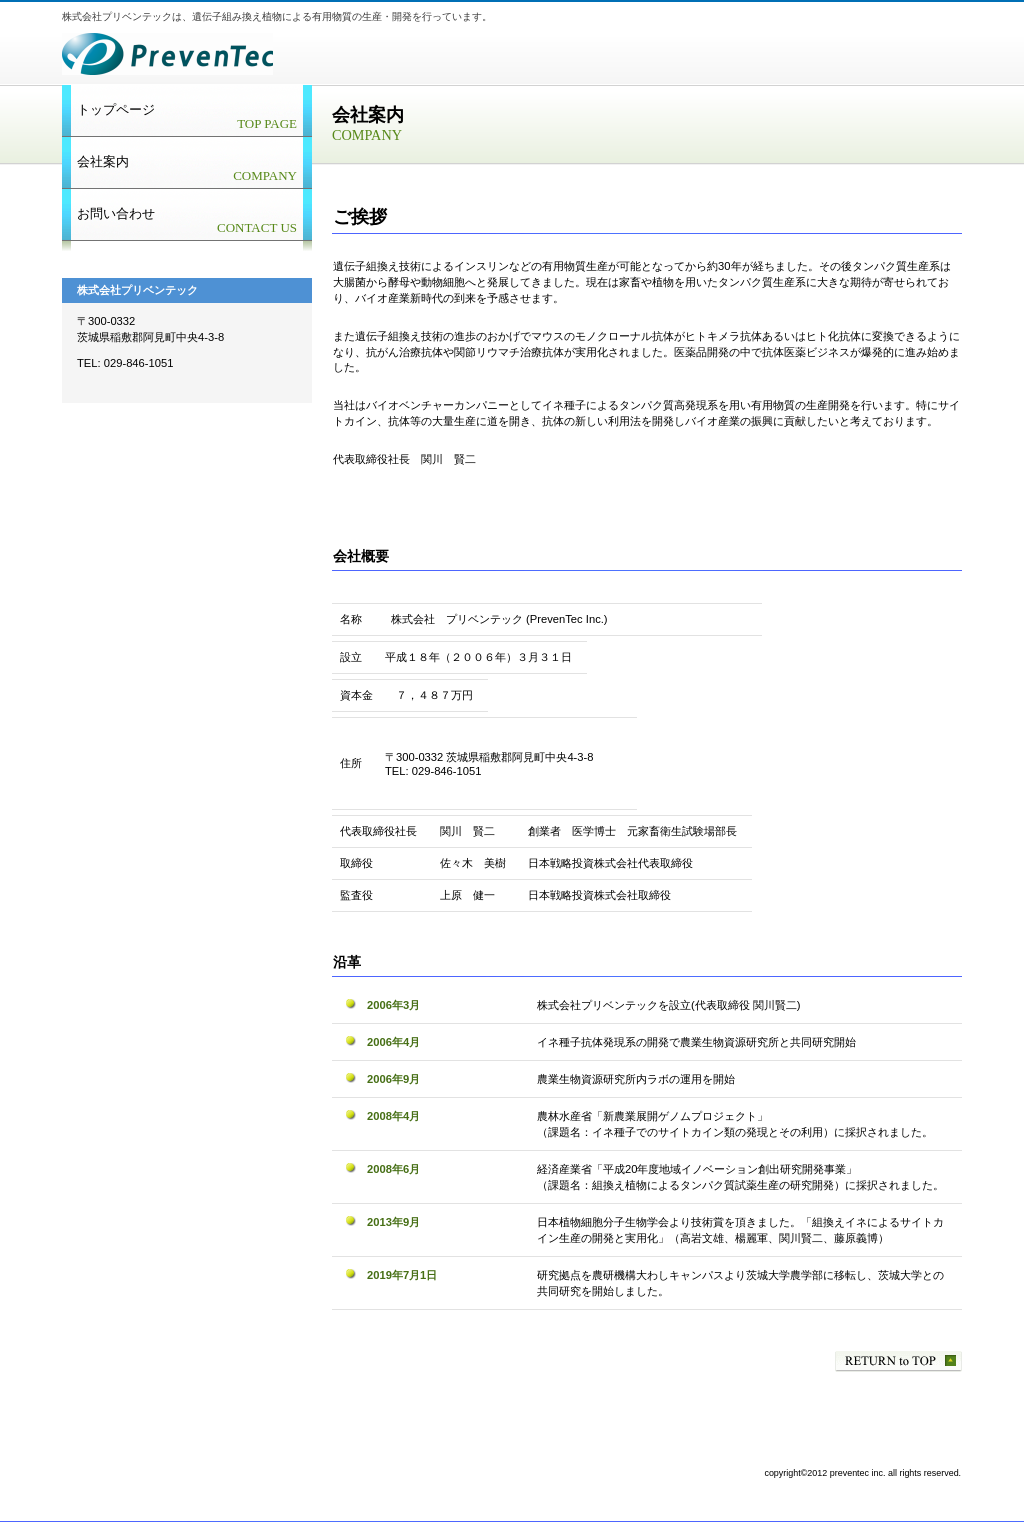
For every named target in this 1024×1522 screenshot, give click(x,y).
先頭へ (898, 1361)
